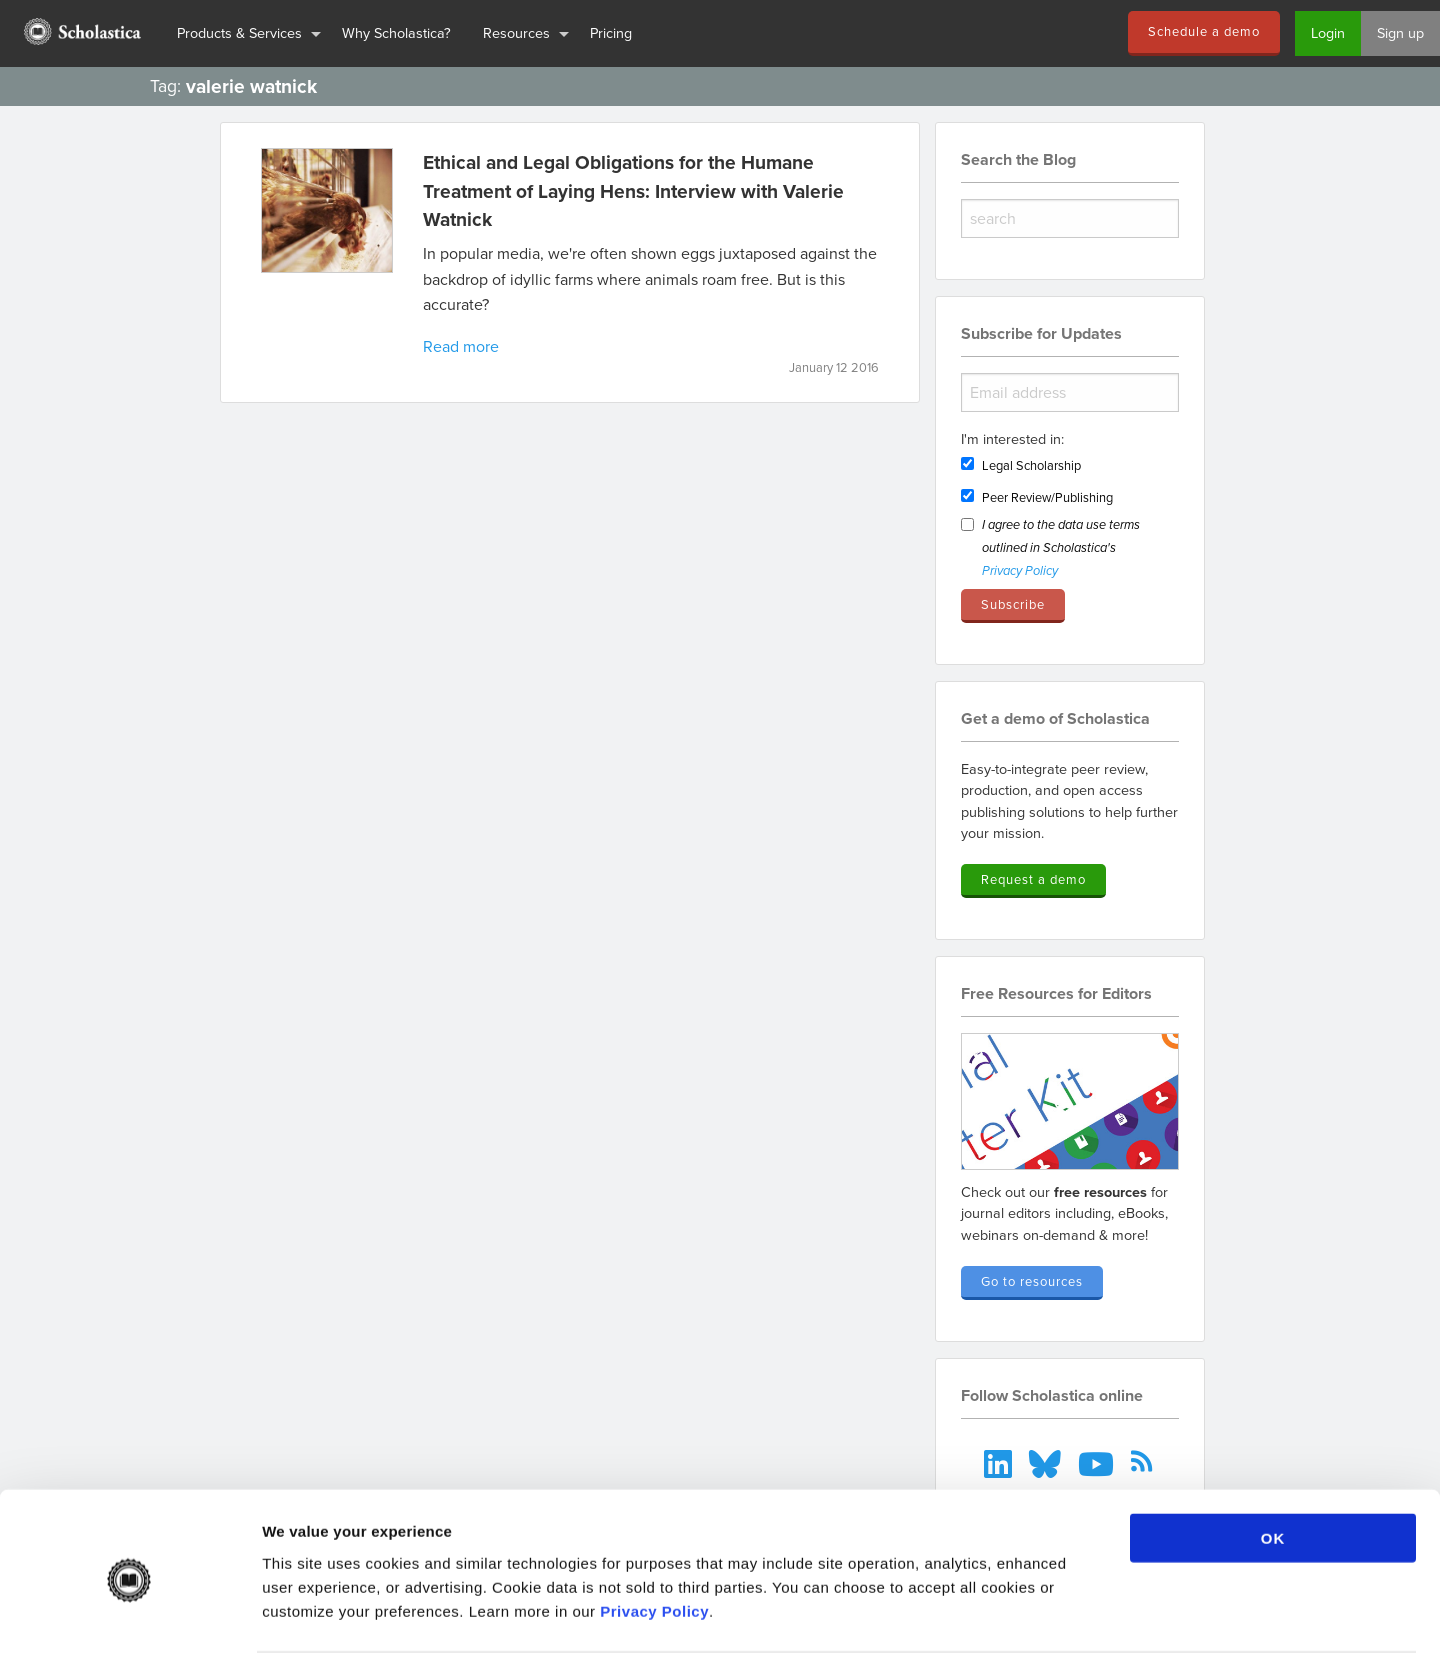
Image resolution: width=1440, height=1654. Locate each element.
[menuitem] (80, 33)
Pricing (611, 32)
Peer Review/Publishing (1047, 497)
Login (1328, 32)
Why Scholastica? (396, 32)
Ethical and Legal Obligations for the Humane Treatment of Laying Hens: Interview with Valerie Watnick (633, 191)
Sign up (1400, 32)
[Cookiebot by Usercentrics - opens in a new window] (129, 1615)
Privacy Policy (654, 1533)
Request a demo (1033, 879)
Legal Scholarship (1031, 465)
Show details (1049, 1614)
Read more (461, 346)
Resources (516, 32)
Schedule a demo (1204, 31)
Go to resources (1032, 1281)
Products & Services (239, 32)
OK (1273, 1461)
